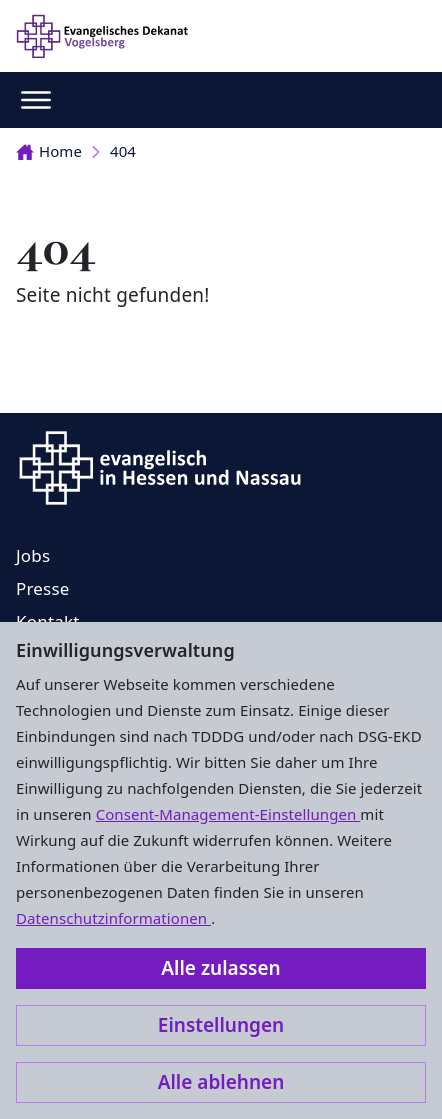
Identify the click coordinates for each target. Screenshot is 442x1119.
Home (49, 151)
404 (123, 151)
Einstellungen (221, 1025)
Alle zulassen (220, 968)
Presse (43, 588)
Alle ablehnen (221, 1082)
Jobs (33, 555)
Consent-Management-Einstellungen (228, 814)
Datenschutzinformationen (113, 918)
